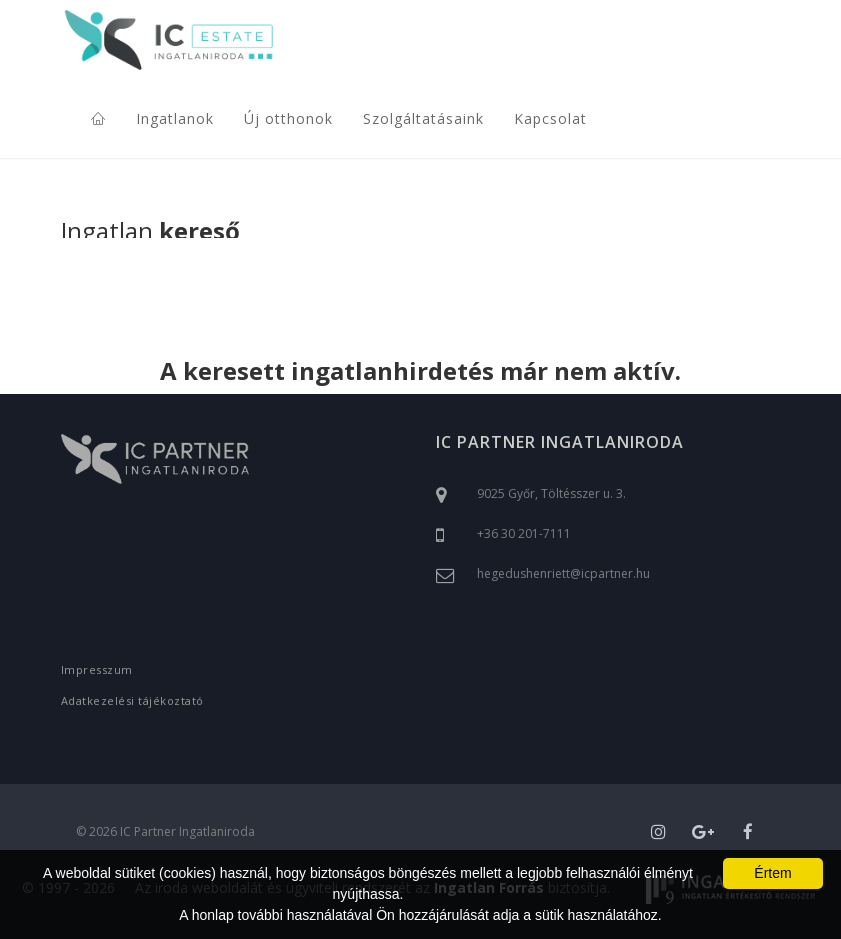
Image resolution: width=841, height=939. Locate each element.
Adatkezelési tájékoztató (132, 700)
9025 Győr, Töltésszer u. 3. (551, 493)
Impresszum (97, 669)
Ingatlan (150, 232)
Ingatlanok (175, 118)
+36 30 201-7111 (524, 533)
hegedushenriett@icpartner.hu (563, 573)
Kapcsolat (550, 118)
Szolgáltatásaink (423, 118)
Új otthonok (288, 118)
